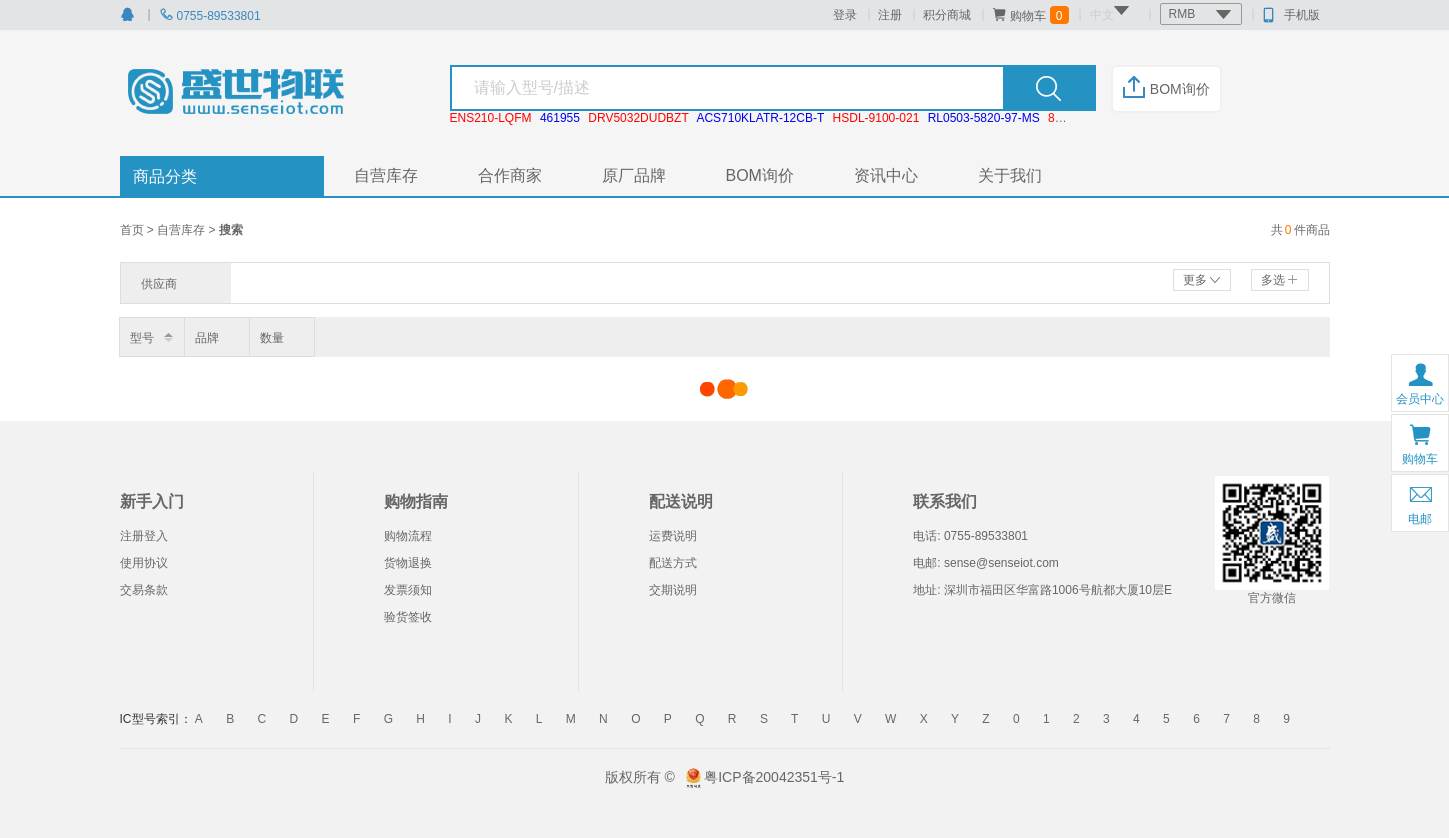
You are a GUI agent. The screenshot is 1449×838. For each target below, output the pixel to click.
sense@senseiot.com (1001, 563)
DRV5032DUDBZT (638, 118)
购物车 (1030, 15)
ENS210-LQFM (491, 118)
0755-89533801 (210, 16)
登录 (845, 15)
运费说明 (673, 536)
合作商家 (510, 175)
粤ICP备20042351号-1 (774, 777)
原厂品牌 (634, 175)
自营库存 (386, 175)
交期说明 (673, 590)
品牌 (207, 338)
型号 (142, 338)
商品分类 (165, 176)
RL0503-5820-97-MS (984, 118)
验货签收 (408, 617)
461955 (560, 118)
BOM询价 (1166, 89)
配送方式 (673, 563)
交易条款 (144, 590)
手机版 (1291, 15)
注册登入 (144, 536)
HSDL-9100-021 (876, 118)
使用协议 (144, 563)
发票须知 (408, 590)
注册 (890, 15)
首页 (133, 230)
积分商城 (947, 15)
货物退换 (408, 563)
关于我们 (1010, 175)
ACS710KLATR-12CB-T (760, 118)
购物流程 (408, 536)
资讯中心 (886, 175)
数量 (272, 338)
